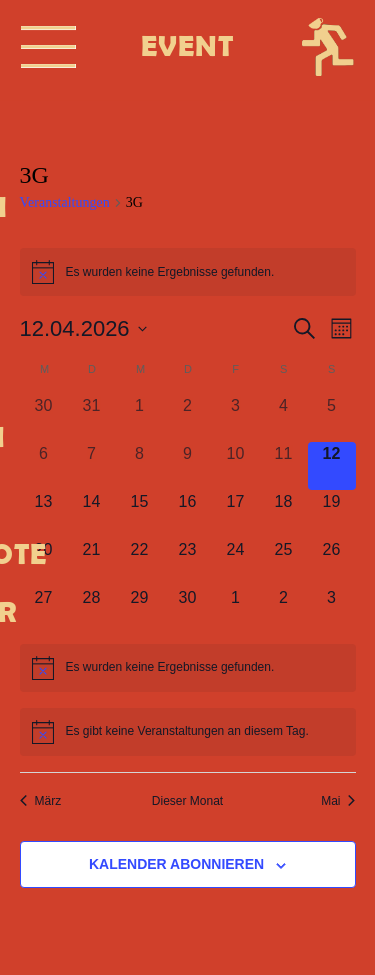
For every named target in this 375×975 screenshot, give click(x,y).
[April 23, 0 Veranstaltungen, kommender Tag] (188, 562)
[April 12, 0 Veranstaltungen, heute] (332, 466)
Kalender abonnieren (176, 864)
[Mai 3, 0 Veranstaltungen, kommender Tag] (332, 610)
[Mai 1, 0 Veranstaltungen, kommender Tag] (236, 610)
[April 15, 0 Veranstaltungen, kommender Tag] (140, 514)
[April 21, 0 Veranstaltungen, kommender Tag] (92, 562)
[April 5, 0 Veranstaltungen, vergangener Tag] (332, 418)
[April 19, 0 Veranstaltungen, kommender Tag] (332, 514)
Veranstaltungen (65, 202)
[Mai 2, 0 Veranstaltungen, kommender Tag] (284, 610)
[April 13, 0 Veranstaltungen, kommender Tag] (44, 514)
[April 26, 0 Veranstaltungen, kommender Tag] (332, 562)
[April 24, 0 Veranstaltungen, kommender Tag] (236, 562)
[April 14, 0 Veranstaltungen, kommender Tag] (92, 514)
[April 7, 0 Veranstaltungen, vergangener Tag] (92, 466)
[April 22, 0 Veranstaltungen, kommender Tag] (140, 562)
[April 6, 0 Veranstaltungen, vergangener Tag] (44, 466)
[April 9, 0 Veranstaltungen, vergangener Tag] (188, 466)
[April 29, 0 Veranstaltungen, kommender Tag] (140, 610)
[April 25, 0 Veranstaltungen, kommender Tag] (284, 562)
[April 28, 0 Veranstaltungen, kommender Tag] (92, 610)
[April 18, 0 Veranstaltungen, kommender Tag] (284, 514)
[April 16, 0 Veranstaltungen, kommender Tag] (188, 514)
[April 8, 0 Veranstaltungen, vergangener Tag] (140, 466)
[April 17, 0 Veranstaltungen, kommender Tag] (236, 514)
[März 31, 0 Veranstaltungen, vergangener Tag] (92, 418)
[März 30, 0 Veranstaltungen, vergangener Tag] (44, 418)
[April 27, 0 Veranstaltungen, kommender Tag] (44, 610)
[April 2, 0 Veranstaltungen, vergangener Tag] (188, 418)
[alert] (188, 668)
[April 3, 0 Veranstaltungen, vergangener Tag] (236, 418)
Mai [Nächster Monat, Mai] (338, 801)
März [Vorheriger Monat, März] (41, 801)
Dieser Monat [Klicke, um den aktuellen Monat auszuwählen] (187, 801)
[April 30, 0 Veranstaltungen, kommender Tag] (188, 610)
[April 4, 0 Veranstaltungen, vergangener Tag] (284, 418)
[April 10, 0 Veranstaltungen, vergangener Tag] (236, 466)
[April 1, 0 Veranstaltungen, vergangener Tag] (140, 418)
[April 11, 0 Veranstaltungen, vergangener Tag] (284, 466)
